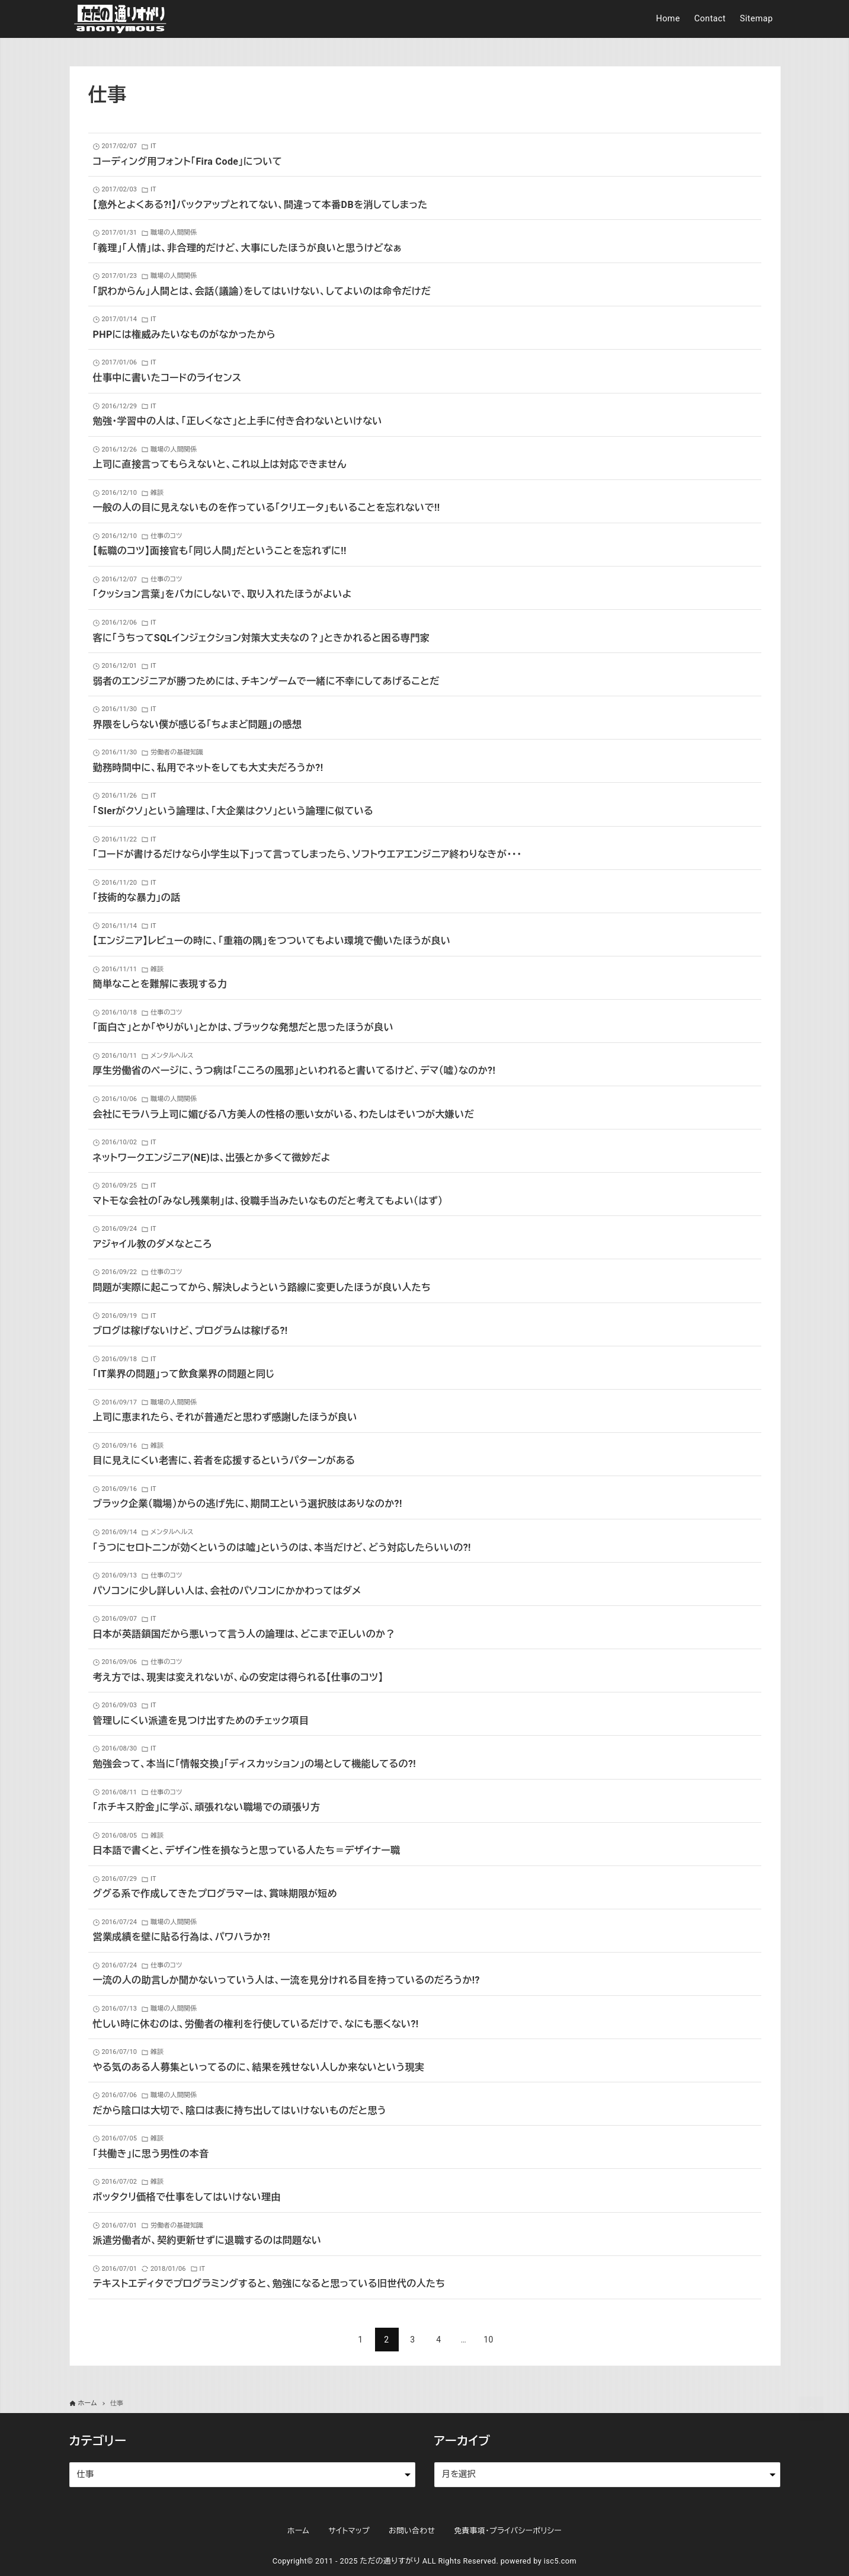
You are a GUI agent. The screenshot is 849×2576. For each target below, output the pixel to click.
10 (488, 2339)
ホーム (298, 2530)
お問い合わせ (412, 2530)
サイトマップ (349, 2530)
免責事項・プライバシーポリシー (508, 2530)
